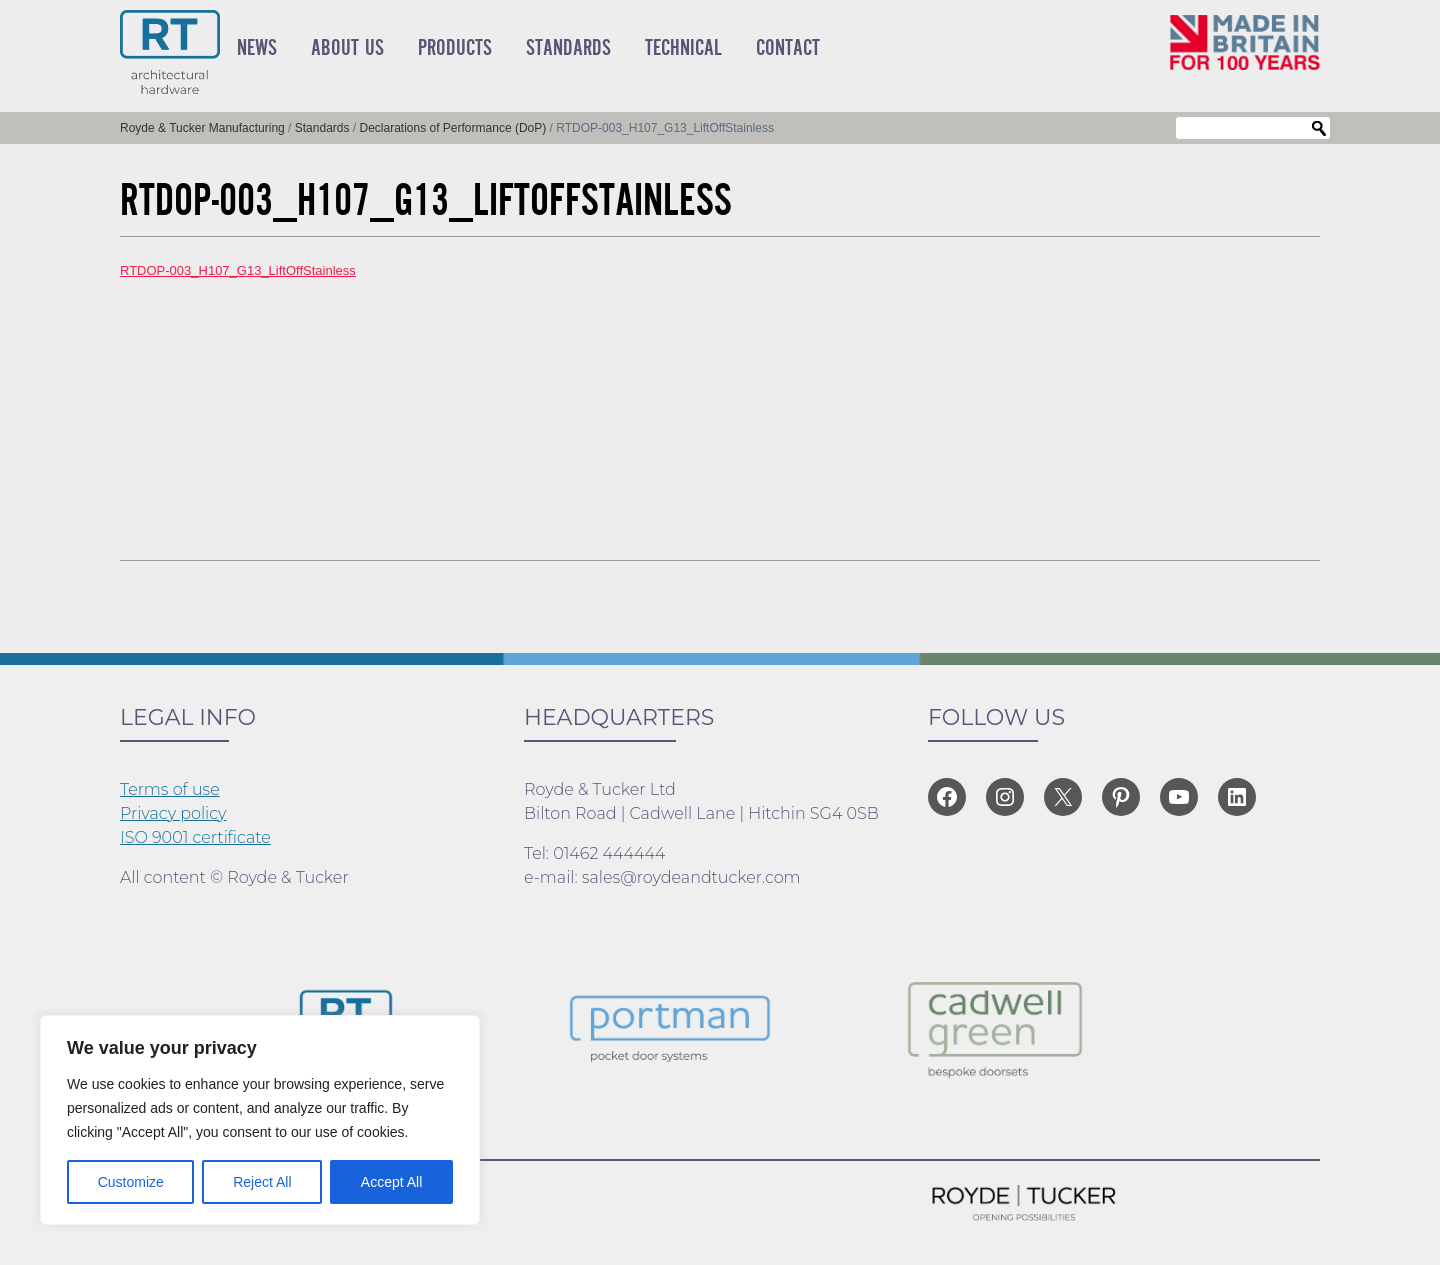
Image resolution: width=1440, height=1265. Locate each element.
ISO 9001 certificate (195, 837)
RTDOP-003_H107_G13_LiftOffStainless (238, 270)
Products (455, 48)
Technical (683, 48)
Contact (788, 48)
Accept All (391, 1182)
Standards (568, 48)
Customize (131, 1182)
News (257, 48)
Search (1319, 129)
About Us (347, 48)
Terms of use (170, 789)
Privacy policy (173, 813)
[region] (260, 1120)
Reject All (262, 1182)
